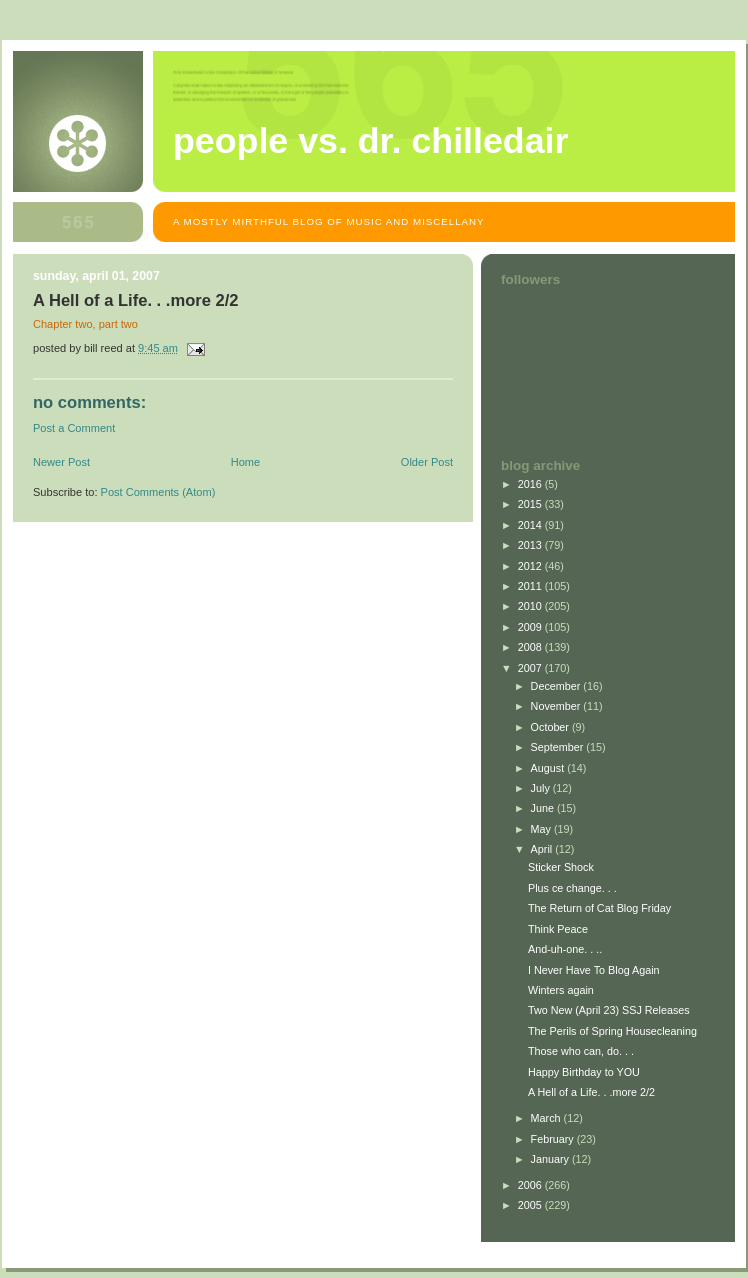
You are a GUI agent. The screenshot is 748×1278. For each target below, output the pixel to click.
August (549, 768)
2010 (531, 606)
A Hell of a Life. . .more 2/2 (591, 1092)
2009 (531, 627)
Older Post (427, 462)
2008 (531, 647)
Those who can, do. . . (581, 1051)
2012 (531, 566)
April (543, 849)
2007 (531, 668)
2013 (531, 545)
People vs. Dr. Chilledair (370, 141)
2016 (531, 484)
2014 (531, 525)
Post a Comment (74, 428)
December (557, 686)
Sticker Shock (561, 867)
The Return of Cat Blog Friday (599, 908)
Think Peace (558, 929)
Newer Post (61, 462)
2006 (531, 1185)
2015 (531, 504)
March (547, 1118)
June (544, 808)
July (542, 788)
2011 (531, 586)
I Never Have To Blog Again (594, 970)
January (551, 1159)
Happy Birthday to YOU (584, 1072)
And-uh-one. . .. (565, 949)
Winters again (561, 990)
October (551, 727)
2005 (531, 1205)
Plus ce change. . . (572, 888)
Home (245, 462)
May (542, 829)
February (554, 1139)
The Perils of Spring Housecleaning (612, 1031)
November (557, 706)
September (559, 747)
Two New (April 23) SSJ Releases (609, 1010)
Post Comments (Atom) (158, 492)
